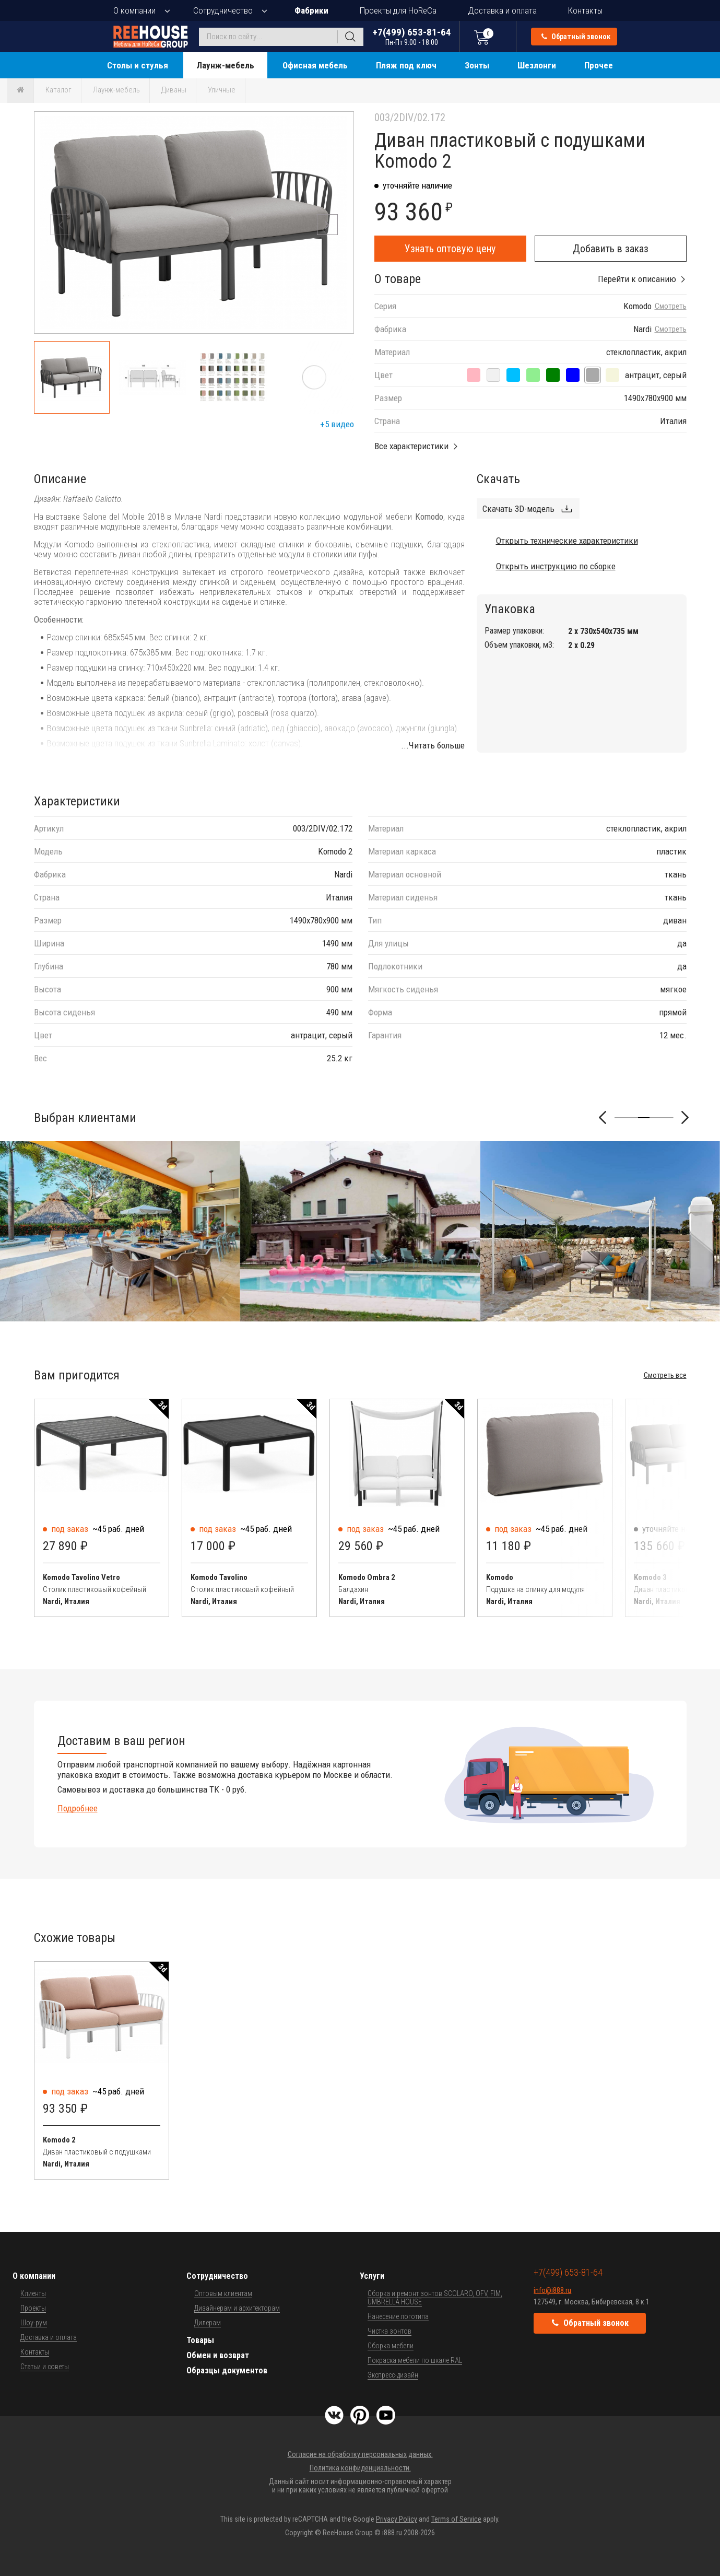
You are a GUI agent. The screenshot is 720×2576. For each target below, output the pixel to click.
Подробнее (77, 1808)
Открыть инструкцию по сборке (556, 566)
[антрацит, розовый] (473, 375)
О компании (134, 10)
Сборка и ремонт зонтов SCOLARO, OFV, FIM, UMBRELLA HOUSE (435, 2297)
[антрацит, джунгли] (553, 375)
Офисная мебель (315, 65)
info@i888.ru (552, 2290)
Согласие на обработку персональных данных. (360, 2454)
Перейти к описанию (637, 279)
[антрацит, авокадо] (533, 375)
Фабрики (311, 10)
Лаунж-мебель (225, 65)
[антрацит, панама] (493, 375)
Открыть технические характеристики (567, 540)
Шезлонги (536, 65)
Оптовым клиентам (223, 2293)
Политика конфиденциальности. (360, 2468)
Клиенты (33, 2293)
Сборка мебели (391, 2345)
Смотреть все (665, 1375)
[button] (327, 224)
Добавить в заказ (610, 248)
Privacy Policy (396, 2519)
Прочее (598, 65)
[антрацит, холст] (612, 375)
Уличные (221, 90)
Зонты (477, 65)
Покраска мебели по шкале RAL (415, 2360)
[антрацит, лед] (513, 375)
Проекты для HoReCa (398, 10)
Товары (200, 2340)
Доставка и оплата (502, 10)
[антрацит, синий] (572, 375)
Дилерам (207, 2323)
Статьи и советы (44, 2366)
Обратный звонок (575, 36)
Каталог (58, 90)
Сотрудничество (223, 10)
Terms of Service (456, 2519)
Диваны (173, 90)
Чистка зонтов (389, 2331)
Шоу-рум (33, 2323)
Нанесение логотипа (398, 2316)
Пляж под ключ (406, 65)
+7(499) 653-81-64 (412, 36)
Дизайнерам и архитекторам (237, 2308)
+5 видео (337, 424)
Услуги (372, 2276)
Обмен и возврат (217, 2355)
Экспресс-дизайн (393, 2375)
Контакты (585, 10)
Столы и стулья (137, 65)
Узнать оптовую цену (450, 248)
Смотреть (671, 306)
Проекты (33, 2308)
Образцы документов (226, 2370)
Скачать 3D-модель (518, 509)
